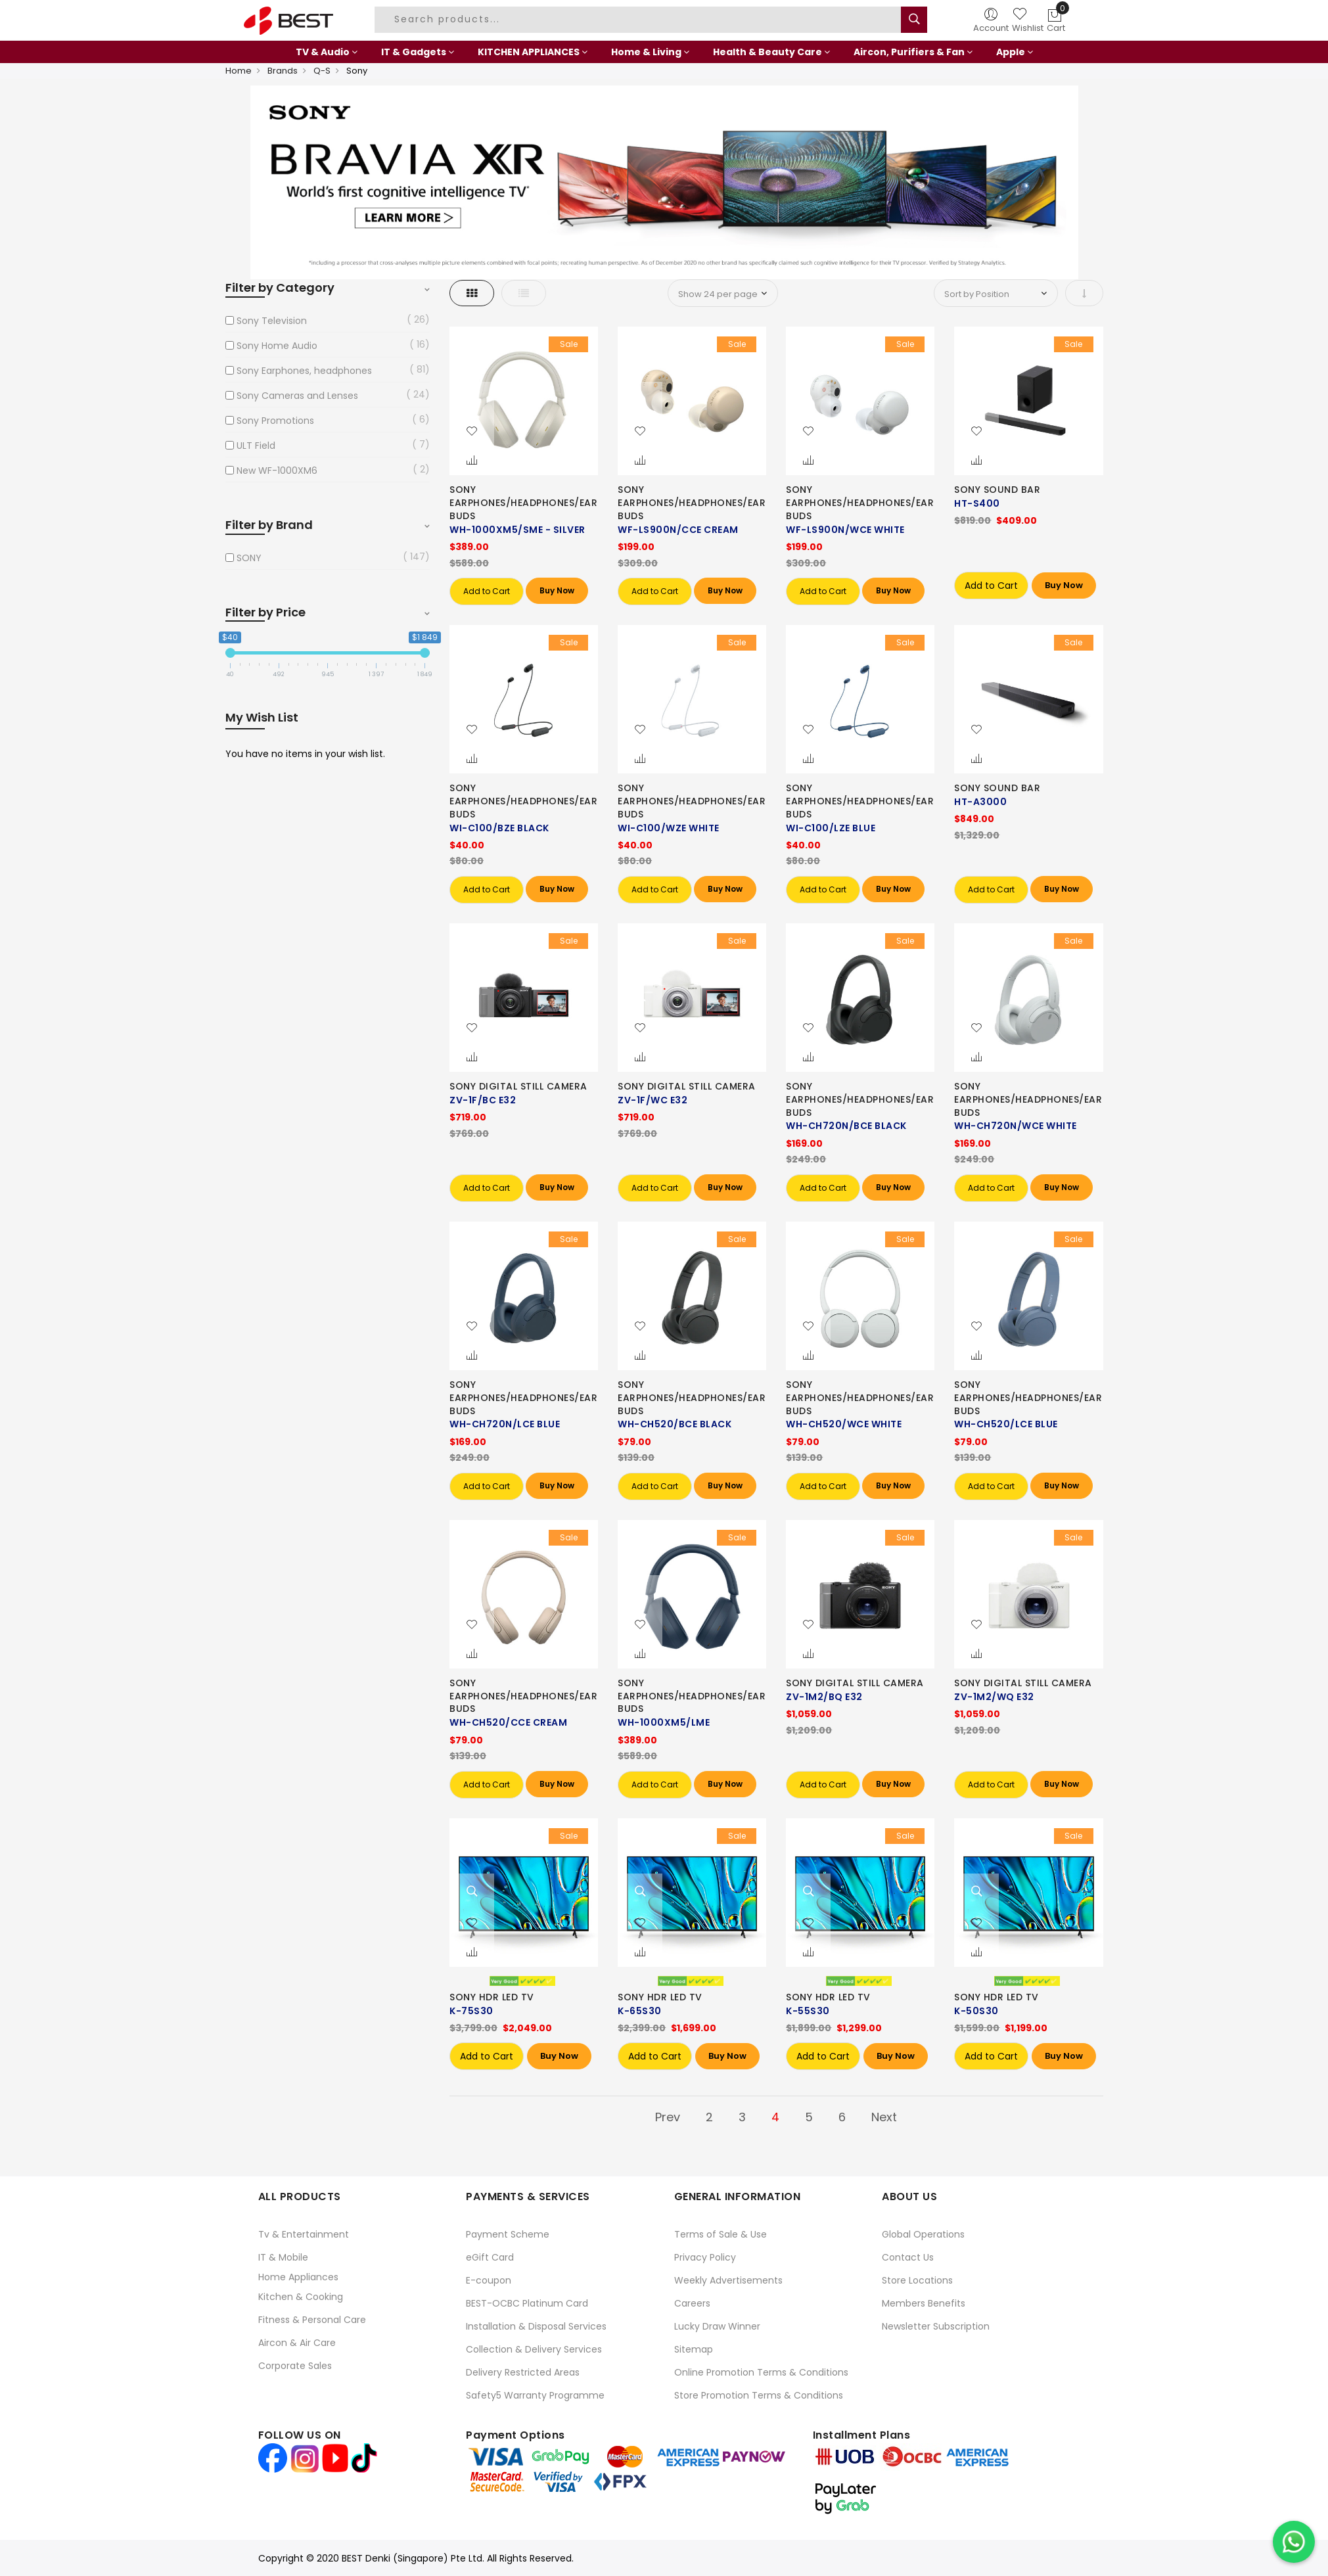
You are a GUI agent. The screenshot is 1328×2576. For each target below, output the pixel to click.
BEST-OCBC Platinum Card (527, 2303)
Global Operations (923, 2234)
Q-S (322, 70)
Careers (692, 2303)
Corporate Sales (295, 2365)
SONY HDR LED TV (491, 1997)
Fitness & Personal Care (312, 2319)
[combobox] (639, 20)
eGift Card (490, 2257)
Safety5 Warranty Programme (535, 2395)
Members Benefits (923, 2303)
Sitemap (693, 2349)
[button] (471, 431)
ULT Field (256, 445)
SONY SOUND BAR (997, 489)
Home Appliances (298, 2277)
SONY (249, 557)
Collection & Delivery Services (534, 2349)
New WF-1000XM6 (277, 470)
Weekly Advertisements (728, 2280)
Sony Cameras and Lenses (297, 395)
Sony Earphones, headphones (304, 370)
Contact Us (908, 2257)
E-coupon (488, 2280)
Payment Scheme (507, 2234)
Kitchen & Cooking (300, 2296)
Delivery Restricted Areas (523, 2372)
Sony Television (272, 320)
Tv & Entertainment (303, 2234)
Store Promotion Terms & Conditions (758, 2395)
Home (238, 70)
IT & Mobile (283, 2257)
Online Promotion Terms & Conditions (761, 2372)
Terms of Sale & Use (720, 2234)
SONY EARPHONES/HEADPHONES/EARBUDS (523, 502)
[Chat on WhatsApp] (1294, 2542)
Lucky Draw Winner (717, 2326)
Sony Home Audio (277, 345)
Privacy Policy (705, 2257)
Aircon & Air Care (297, 2342)
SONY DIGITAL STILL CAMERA (518, 1086)
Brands (282, 70)
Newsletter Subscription (936, 2326)
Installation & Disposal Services (536, 2326)
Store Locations (917, 2280)
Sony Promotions (275, 420)
